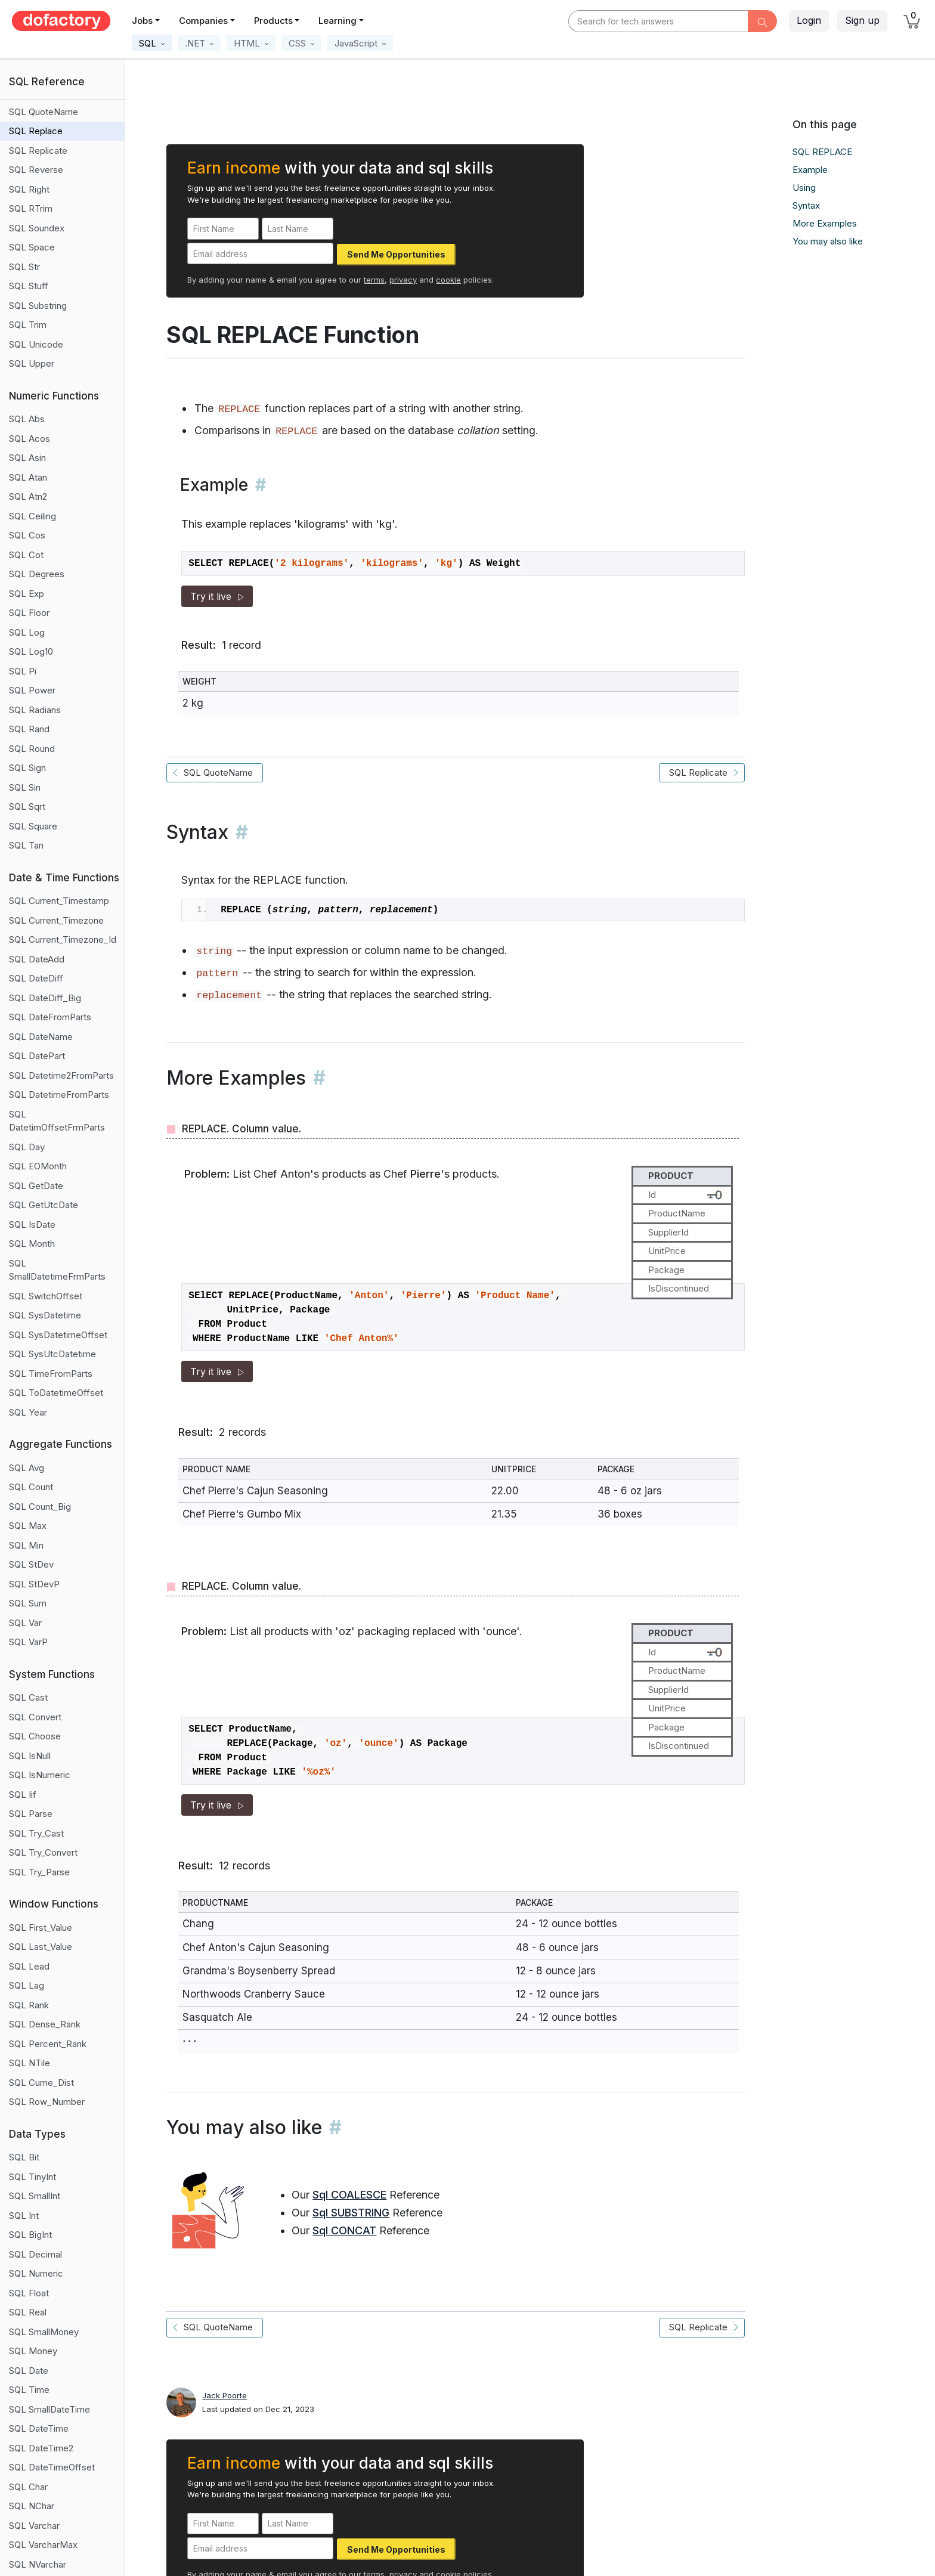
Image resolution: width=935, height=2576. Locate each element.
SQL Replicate (38, 150)
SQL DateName (41, 1036)
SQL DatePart (37, 1055)
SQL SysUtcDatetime (52, 1354)
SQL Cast (28, 1697)
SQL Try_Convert (43, 1852)
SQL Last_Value (40, 1946)
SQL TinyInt (32, 2176)
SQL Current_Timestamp (59, 900)
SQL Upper (31, 363)
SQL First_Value (40, 1927)
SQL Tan (26, 845)
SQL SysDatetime (45, 1315)
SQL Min (26, 1545)
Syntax (806, 205)
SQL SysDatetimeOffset (58, 1334)
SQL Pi (22, 671)
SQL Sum (28, 1603)
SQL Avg (26, 1467)
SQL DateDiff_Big (45, 998)
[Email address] (260, 254)
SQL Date (28, 2370)
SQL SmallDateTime (49, 2409)
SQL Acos (29, 438)
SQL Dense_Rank (45, 2024)
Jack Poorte (224, 2395)
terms (374, 279)
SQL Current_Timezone (56, 920)
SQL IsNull (30, 1755)
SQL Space (32, 247)
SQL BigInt (30, 2234)
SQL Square (33, 826)
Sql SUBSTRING (350, 2212)
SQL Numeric (36, 2273)
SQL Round (32, 748)
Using (804, 187)
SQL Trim (28, 324)
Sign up (862, 20)
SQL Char (28, 2487)
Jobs (142, 20)
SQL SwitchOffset (45, 1296)
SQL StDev (31, 1564)
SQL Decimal (35, 2254)
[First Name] (223, 229)
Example (810, 169)
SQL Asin (27, 457)
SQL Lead (29, 1966)
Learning (337, 20)
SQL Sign (27, 767)
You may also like (827, 241)
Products (273, 20)
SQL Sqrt (27, 806)
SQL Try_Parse (39, 1872)
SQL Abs (27, 419)
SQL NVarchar (37, 2564)
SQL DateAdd (36, 959)
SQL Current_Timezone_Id (62, 939)
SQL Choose (35, 1736)
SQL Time (29, 2389)
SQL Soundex (36, 228)
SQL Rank (29, 2005)
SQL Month (32, 1243)
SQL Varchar (34, 2525)
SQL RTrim (30, 208)
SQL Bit (24, 2157)
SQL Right (29, 189)
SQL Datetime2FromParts (61, 1075)
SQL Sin (25, 787)
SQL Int (24, 2215)
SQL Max (28, 1525)
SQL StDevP (34, 1584)
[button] (152, 43)
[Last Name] (297, 229)
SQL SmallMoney (44, 2331)
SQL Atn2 (28, 496)
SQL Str (24, 267)
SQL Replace (36, 131)
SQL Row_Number (47, 2101)
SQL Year (28, 1412)
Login (809, 20)
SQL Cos (27, 535)
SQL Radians (35, 710)
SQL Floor (29, 612)
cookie (448, 279)
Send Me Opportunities (396, 254)
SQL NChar (31, 2506)
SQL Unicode (36, 344)
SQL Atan (28, 477)
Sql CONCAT (344, 2230)
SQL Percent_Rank (47, 2043)
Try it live (217, 596)
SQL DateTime (39, 2428)
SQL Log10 (31, 651)
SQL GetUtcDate (43, 1204)
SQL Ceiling (32, 516)
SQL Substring (38, 305)
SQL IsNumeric (39, 1775)
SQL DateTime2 (41, 2448)
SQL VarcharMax (43, 2544)
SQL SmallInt (34, 2196)
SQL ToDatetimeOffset (56, 1392)
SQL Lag (26, 1985)
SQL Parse (30, 1813)
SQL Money (33, 2351)
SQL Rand (29, 729)
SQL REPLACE (822, 151)
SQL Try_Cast (36, 1833)
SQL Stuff (28, 286)
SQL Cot (26, 555)
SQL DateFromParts (50, 1017)
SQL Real (28, 2312)
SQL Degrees (36, 574)
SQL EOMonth (38, 1166)
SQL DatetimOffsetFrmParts (57, 1121)
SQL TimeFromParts (50, 1373)
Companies (203, 20)
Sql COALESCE (349, 2194)
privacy (403, 279)
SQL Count (31, 1487)
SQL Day (27, 1147)
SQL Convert (35, 1717)
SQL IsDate (32, 1224)
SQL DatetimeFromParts (59, 1094)
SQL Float (29, 2293)
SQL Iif (22, 1794)
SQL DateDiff (36, 978)
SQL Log (27, 632)
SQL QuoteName (43, 111)
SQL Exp (26, 593)
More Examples (824, 223)
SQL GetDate (36, 1185)
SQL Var (25, 1622)
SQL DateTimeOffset (52, 2467)
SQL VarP (28, 1642)
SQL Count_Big (40, 1506)
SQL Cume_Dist (41, 2082)
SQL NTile (29, 2063)
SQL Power (32, 690)
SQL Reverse (36, 169)
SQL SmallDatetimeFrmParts (57, 1270)
